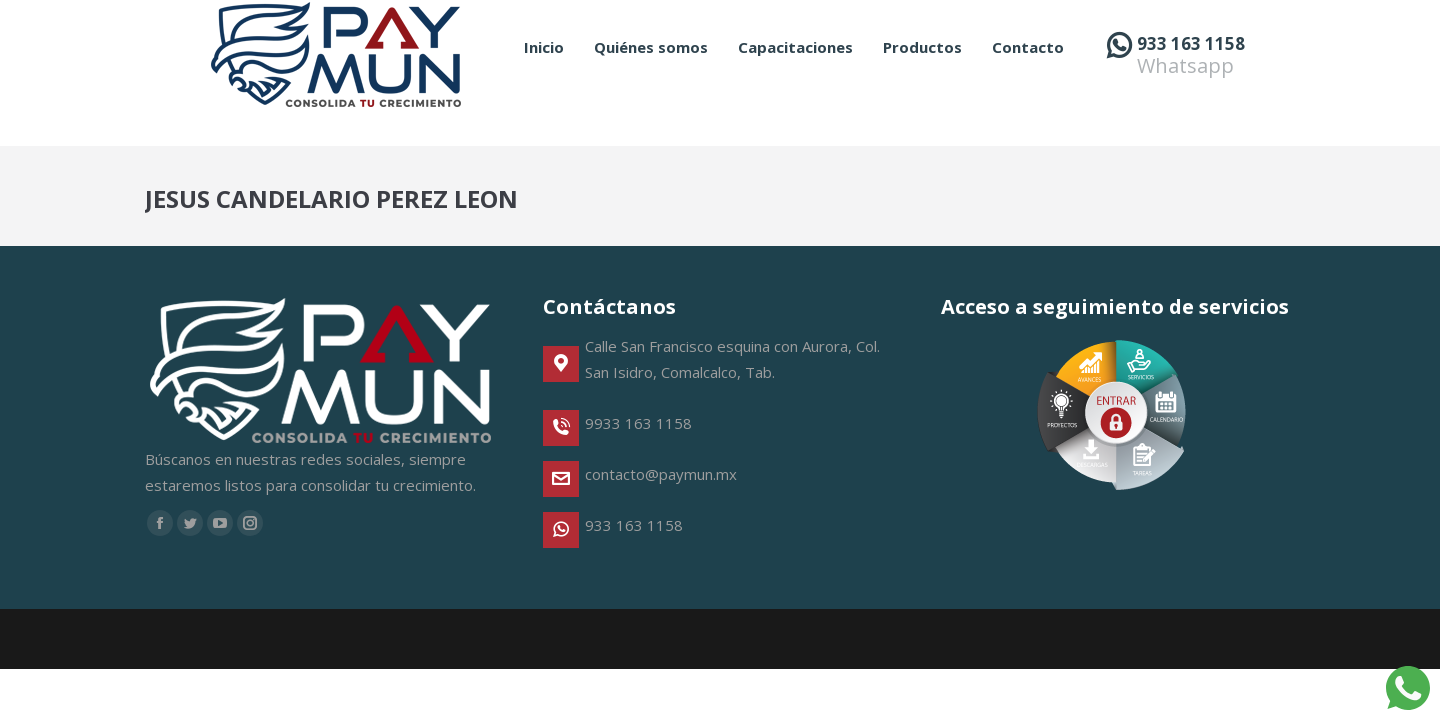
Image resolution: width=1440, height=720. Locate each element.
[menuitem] (544, 83)
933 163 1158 (1191, 79)
